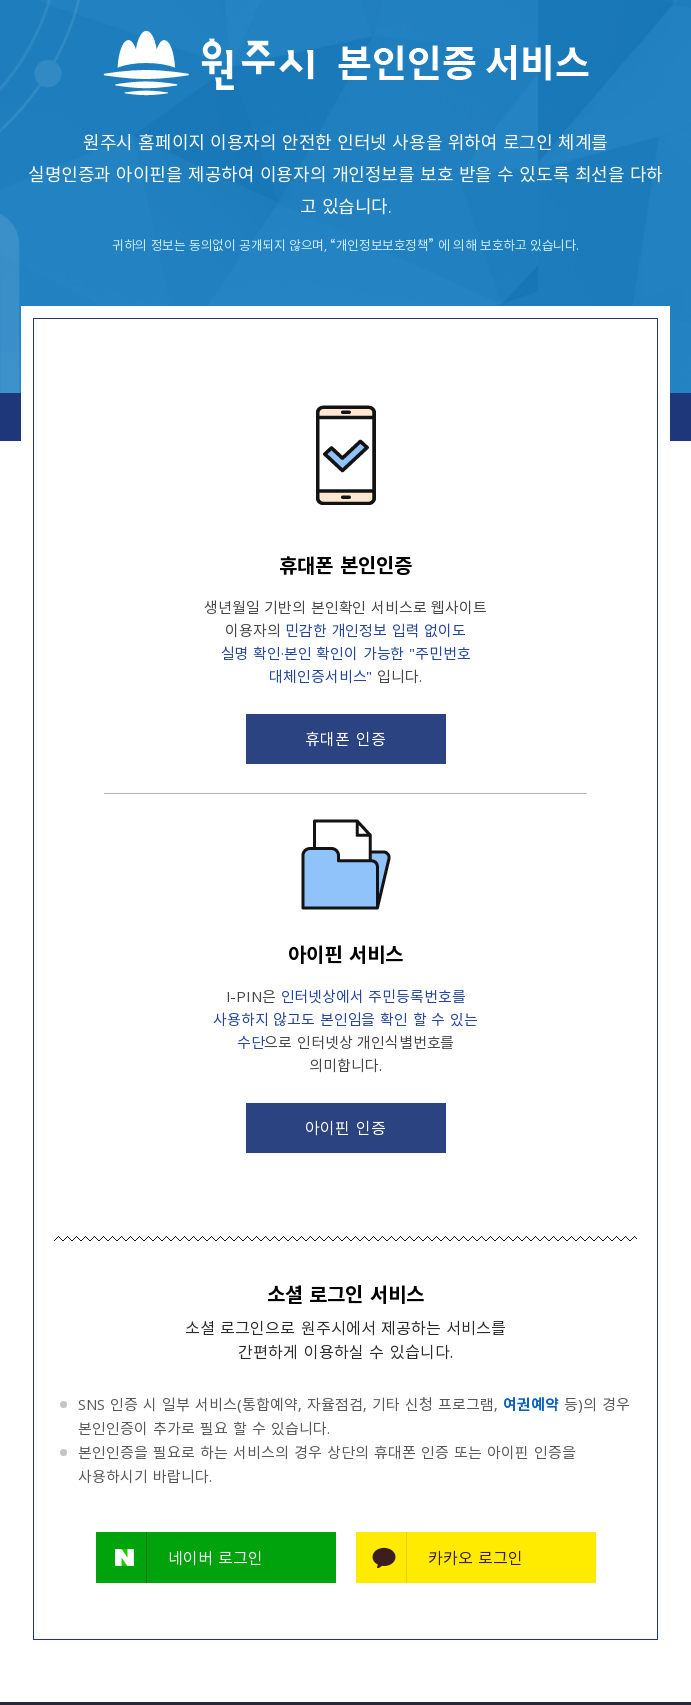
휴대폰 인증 (345, 738)
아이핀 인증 (345, 1127)
